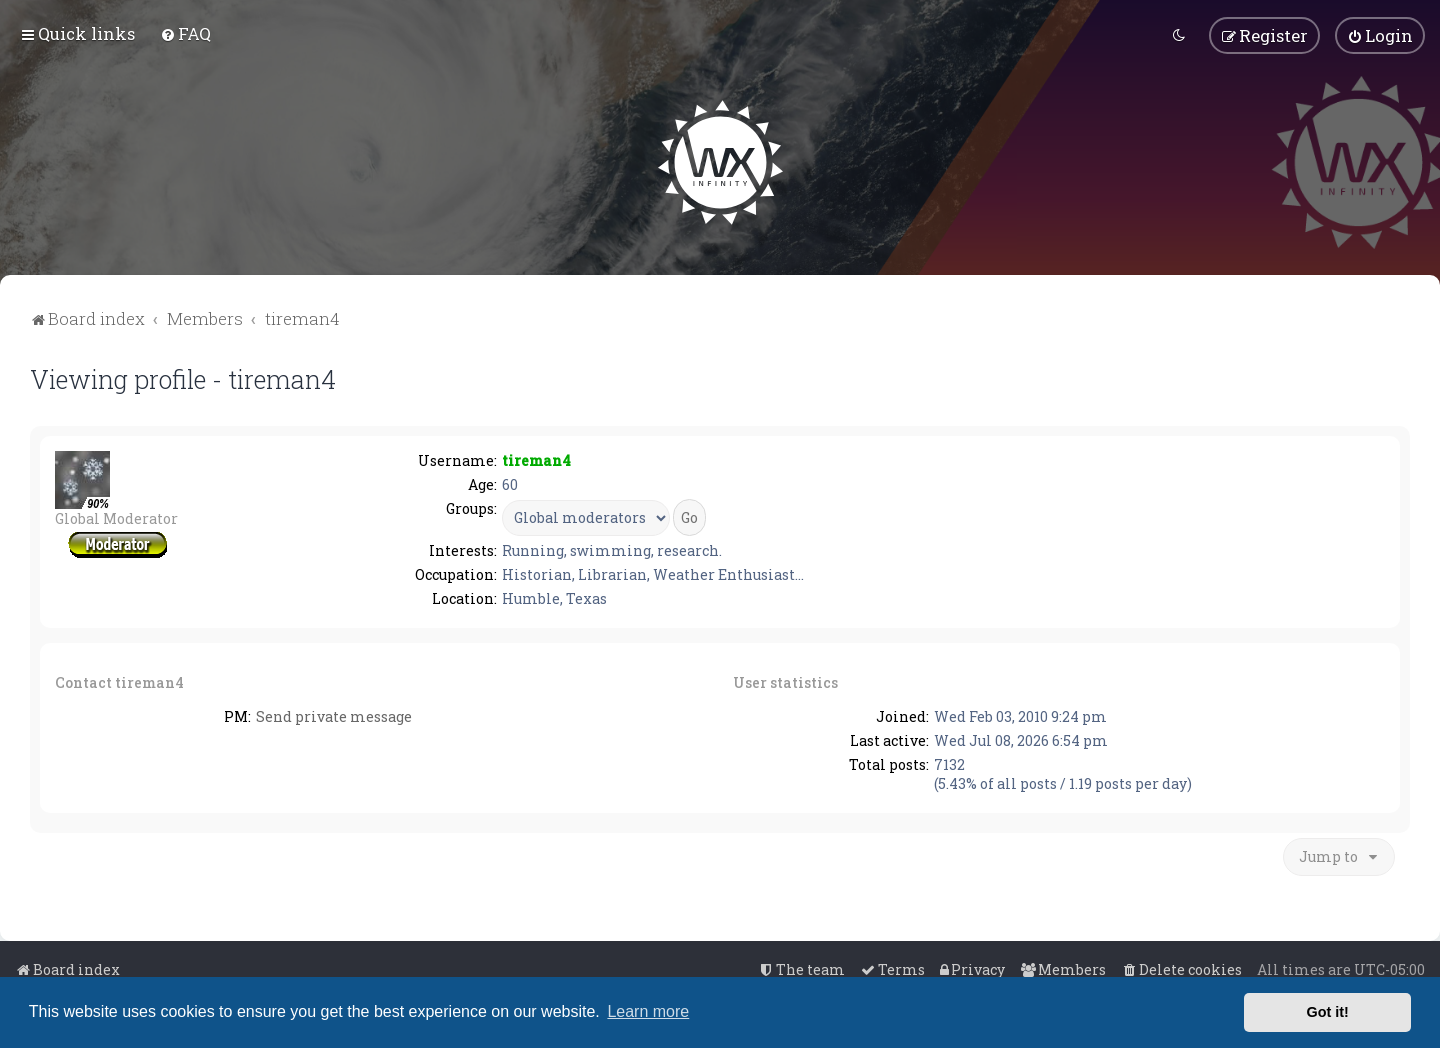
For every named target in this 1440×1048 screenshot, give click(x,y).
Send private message (334, 716)
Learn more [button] (648, 1011)
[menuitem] (185, 33)
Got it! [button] (1328, 1012)
